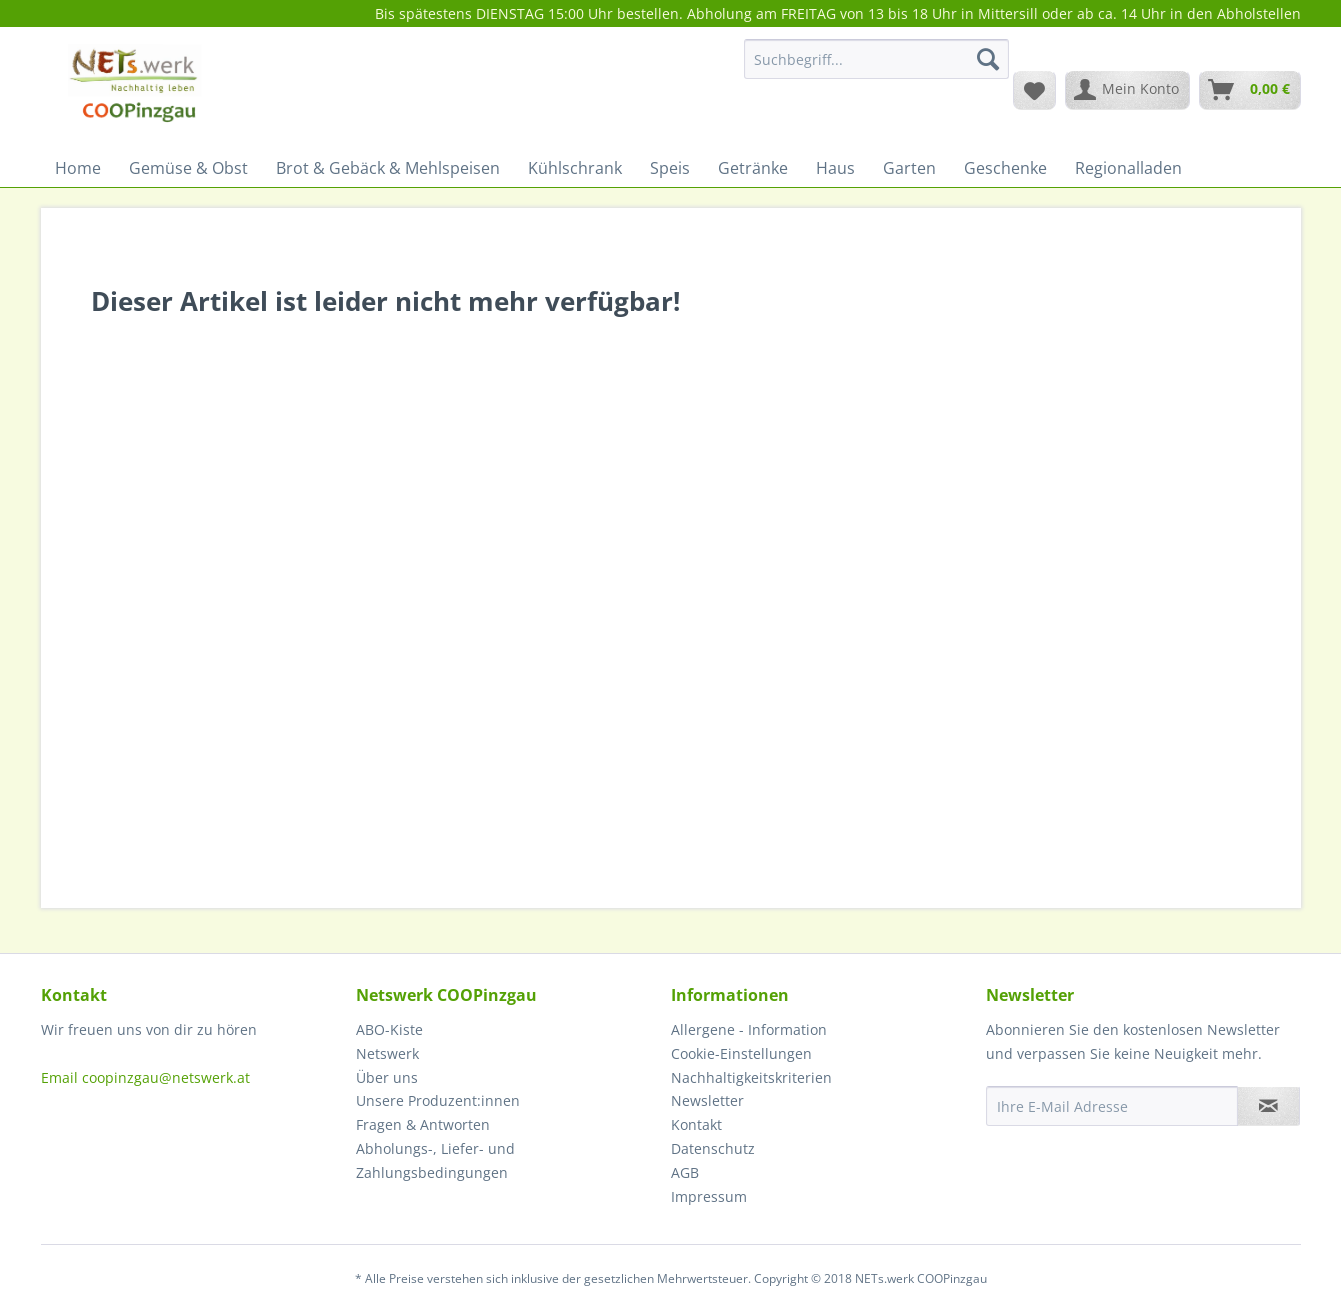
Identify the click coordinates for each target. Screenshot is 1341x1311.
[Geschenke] (1005, 168)
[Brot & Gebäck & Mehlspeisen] (388, 168)
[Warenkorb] (1250, 90)
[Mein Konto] (1127, 90)
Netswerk (387, 1053)
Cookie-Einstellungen (741, 1053)
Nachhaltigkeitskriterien (751, 1077)
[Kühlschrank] (575, 168)
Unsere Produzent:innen (438, 1100)
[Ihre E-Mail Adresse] (1112, 1106)
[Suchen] (988, 59)
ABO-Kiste (389, 1029)
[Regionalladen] (1128, 168)
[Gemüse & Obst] (188, 168)
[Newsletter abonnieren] (1268, 1106)
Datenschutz (713, 1148)
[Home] (78, 168)
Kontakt (696, 1124)
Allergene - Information (749, 1029)
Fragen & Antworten (423, 1124)
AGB (685, 1172)
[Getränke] (753, 168)
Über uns (387, 1077)
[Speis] (670, 168)
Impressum (709, 1196)
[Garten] (909, 168)
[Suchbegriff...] (876, 59)
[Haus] (835, 168)
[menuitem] (876, 68)
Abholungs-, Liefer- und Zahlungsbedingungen (435, 1160)
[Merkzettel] (1034, 90)
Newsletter (707, 1100)
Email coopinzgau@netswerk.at (145, 1077)
